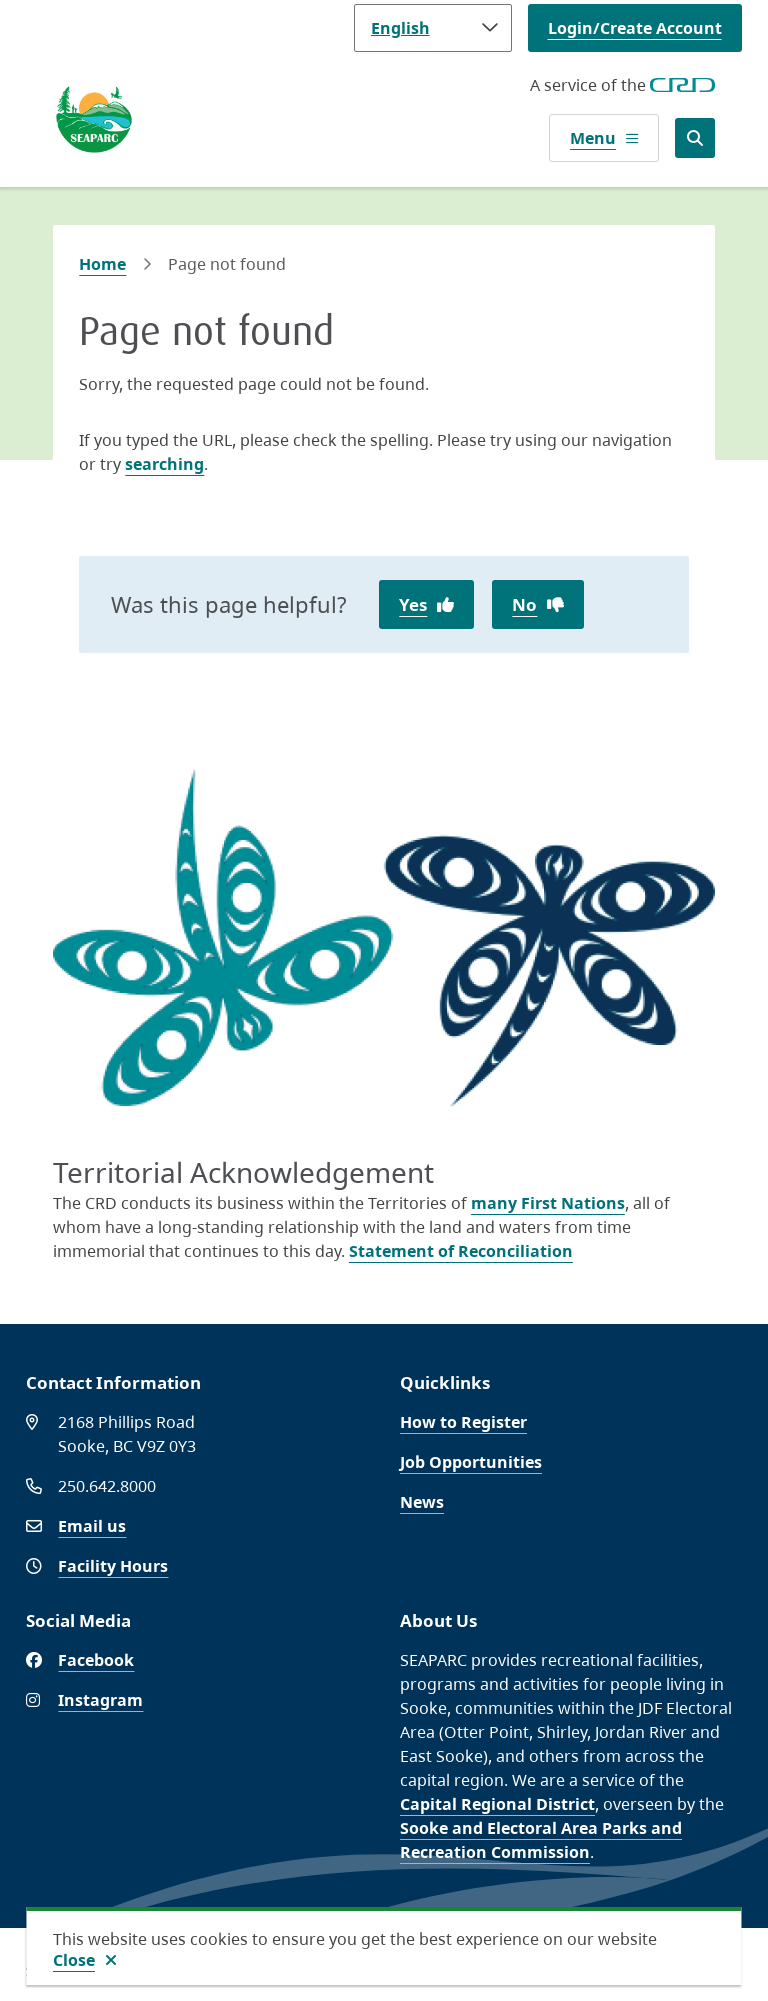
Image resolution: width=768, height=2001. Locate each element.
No (524, 604)
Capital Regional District (497, 1804)
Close (74, 1960)
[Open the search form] (695, 138)
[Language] (433, 28)
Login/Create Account (635, 28)
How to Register (463, 1422)
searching (164, 464)
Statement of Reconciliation (461, 1251)
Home (102, 264)
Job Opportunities (471, 1462)
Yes (413, 604)
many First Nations (548, 1203)
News (422, 1502)
